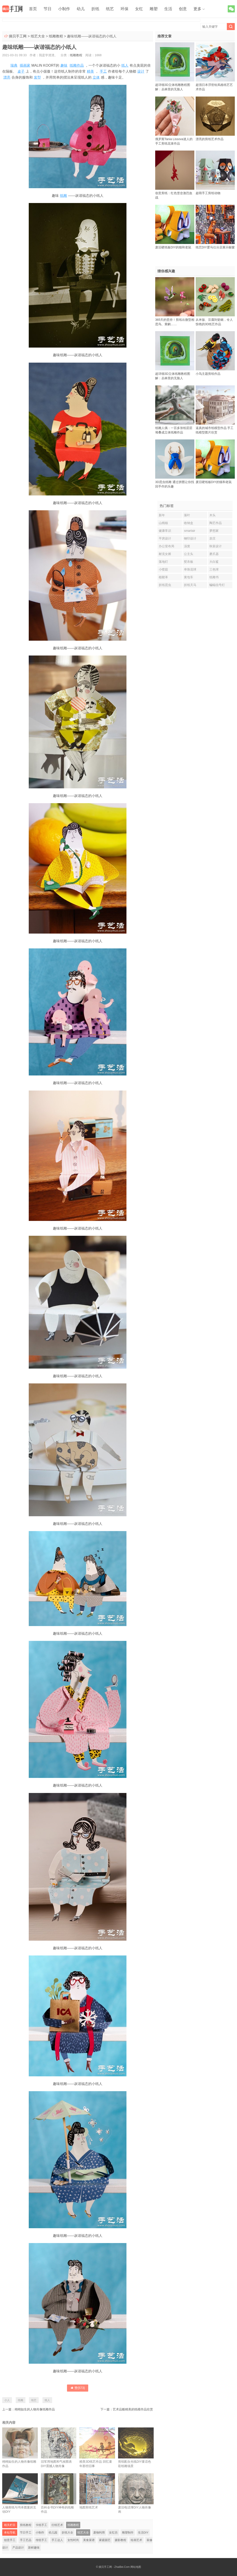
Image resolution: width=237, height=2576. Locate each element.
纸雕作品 (77, 65)
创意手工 (9, 2540)
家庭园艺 (105, 2540)
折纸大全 (67, 2532)
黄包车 (188, 577)
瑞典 (13, 65)
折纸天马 (190, 585)
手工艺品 (25, 2540)
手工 (103, 71)
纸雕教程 (56, 36)
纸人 (124, 65)
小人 (7, 2400)
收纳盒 (188, 523)
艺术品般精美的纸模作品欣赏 (133, 2409)
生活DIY (143, 2532)
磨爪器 (214, 554)
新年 (162, 515)
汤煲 (187, 546)
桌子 (21, 71)
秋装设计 (215, 546)
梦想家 (214, 530)
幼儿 (81, 9)
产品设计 (18, 2547)
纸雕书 (214, 577)
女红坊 (113, 2532)
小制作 (64, 9)
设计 (140, 71)
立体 (96, 77)
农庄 (212, 538)
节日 (48, 9)
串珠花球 (190, 569)
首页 (33, 9)
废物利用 (99, 2532)
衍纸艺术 (57, 2525)
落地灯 (163, 561)
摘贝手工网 (18, 36)
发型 (37, 77)
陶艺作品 (215, 523)
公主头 (188, 554)
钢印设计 (190, 538)
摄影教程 (120, 2540)
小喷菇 (163, 569)
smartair (189, 530)
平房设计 (165, 538)
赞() (77, 2388)
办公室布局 (166, 546)
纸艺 (110, 9)
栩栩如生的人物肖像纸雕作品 (35, 2409)
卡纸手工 (41, 2525)
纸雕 (63, 195)
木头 (212, 515)
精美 (90, 71)
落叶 (187, 515)
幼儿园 (53, 2532)
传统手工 (41, 2540)
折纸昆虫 (165, 585)
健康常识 (165, 530)
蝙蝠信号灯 (217, 585)
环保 (124, 9)
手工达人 (57, 2540)
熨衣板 (188, 561)
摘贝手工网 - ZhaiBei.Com (114, 2566)
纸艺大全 (38, 36)
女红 (139, 9)
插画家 (25, 65)
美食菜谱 (89, 2540)
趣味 (63, 65)
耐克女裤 (165, 554)
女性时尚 (73, 2540)
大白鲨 (214, 561)
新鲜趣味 (34, 2547)
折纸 (95, 9)
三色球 (214, 569)
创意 (183, 9)
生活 (168, 9)
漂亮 (6, 77)
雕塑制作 (128, 2532)
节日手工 (25, 2532)
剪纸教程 (25, 2525)
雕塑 (154, 9)
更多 (197, 9)
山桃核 (163, 523)
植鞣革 (163, 577)
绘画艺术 (136, 2540)
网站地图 (135, 2566)
